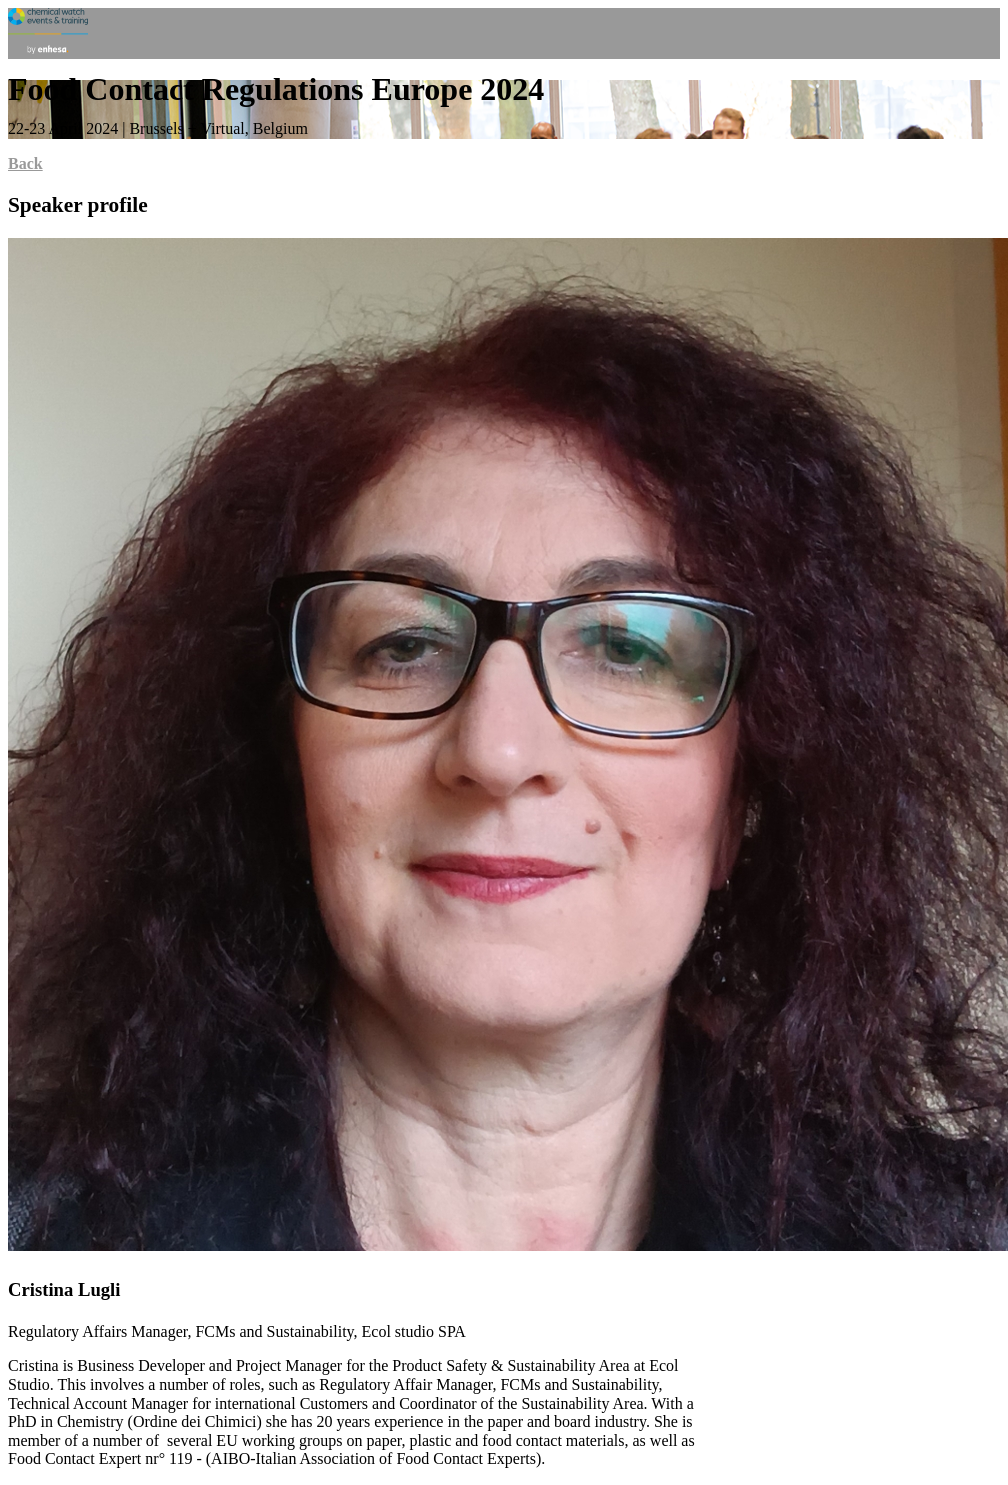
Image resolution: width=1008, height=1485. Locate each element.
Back (25, 163)
